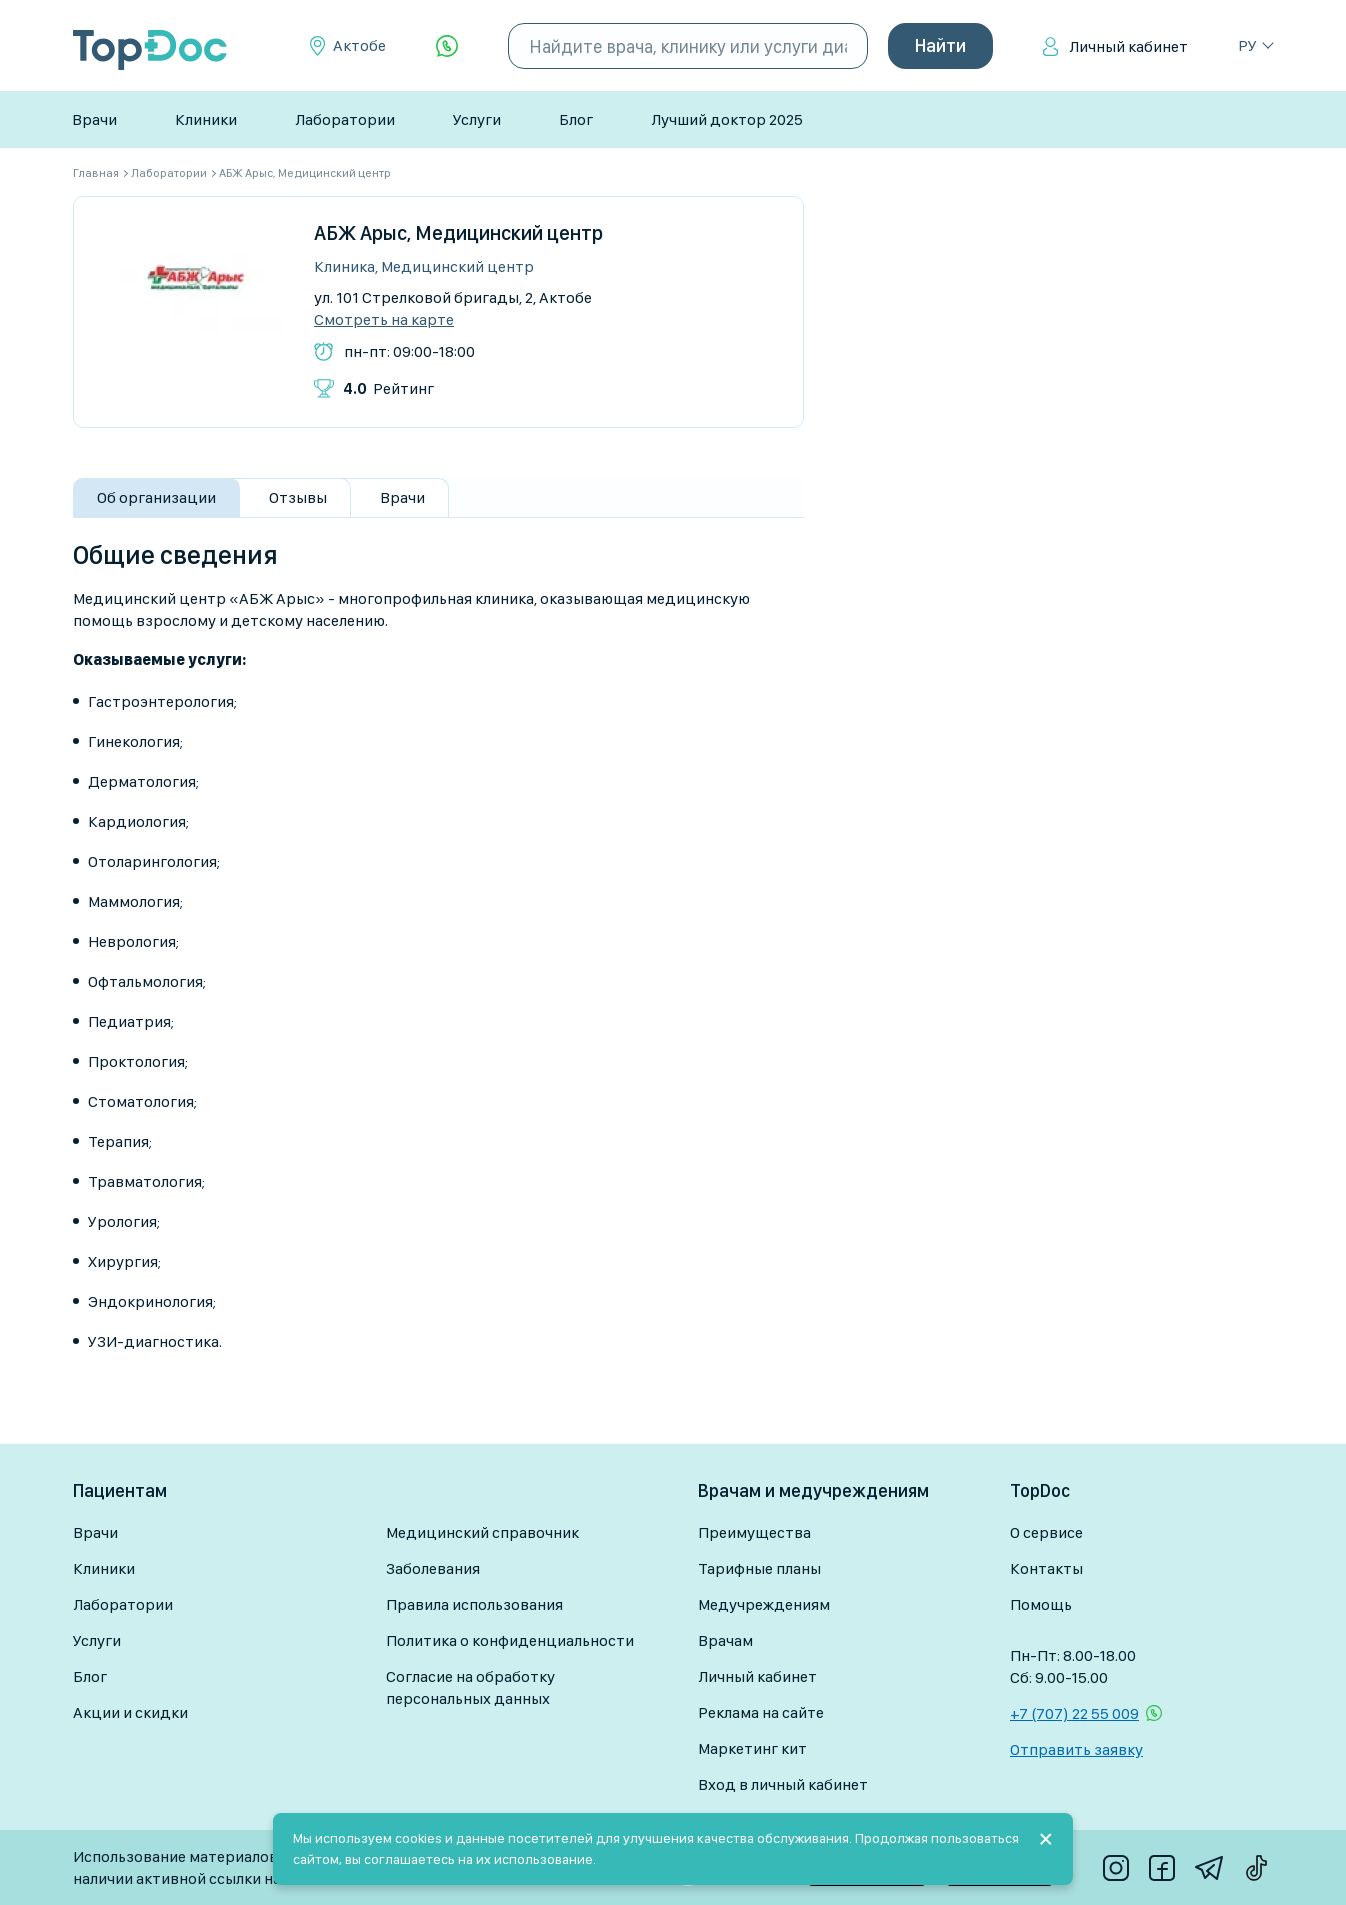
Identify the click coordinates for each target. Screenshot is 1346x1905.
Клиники (206, 119)
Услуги (477, 119)
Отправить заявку (1076, 1749)
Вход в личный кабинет (783, 1784)
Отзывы (298, 497)
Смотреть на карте (384, 320)
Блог (576, 119)
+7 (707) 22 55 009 (1074, 1713)
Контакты (1046, 1568)
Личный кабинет (1128, 46)
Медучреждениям (764, 1604)
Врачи (94, 119)
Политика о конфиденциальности (510, 1640)
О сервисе (1046, 1532)
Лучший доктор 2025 (727, 119)
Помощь (1041, 1604)
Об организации (156, 497)
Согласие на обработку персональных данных (470, 1687)
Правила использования (474, 1604)
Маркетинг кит (752, 1748)
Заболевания (433, 1568)
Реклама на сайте (761, 1712)
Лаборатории (345, 119)
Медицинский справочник (482, 1532)
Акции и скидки (130, 1712)
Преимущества (754, 1532)
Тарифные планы (759, 1568)
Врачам (725, 1640)
